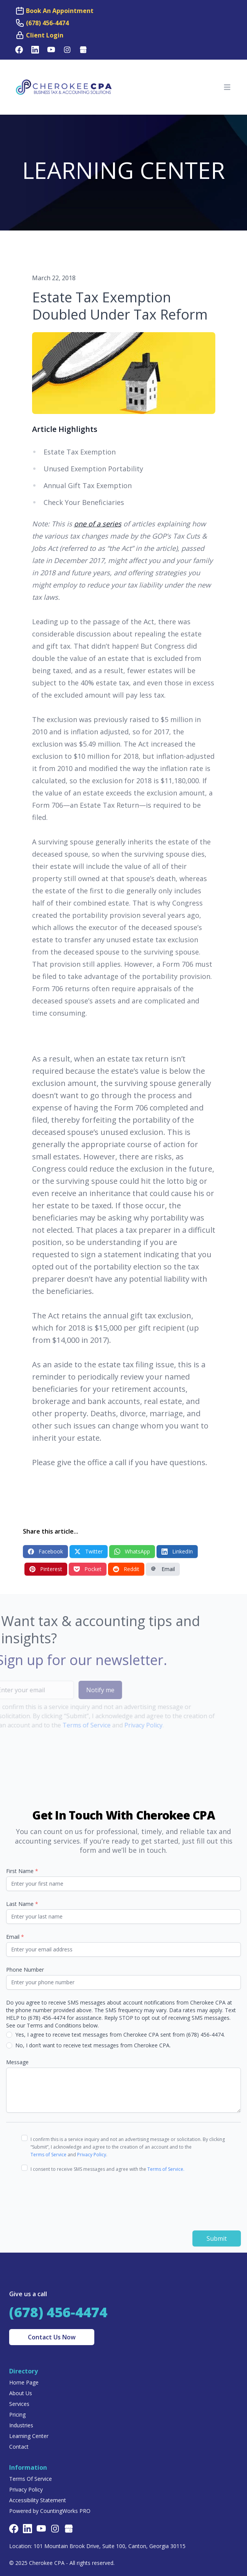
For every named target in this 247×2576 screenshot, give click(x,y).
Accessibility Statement (37, 2500)
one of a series (97, 523)
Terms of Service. (165, 2169)
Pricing (17, 2414)
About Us (20, 2393)
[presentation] (79, 2197)
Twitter (88, 1551)
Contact (19, 2446)
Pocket (88, 1569)
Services (19, 2403)
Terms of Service (74, 1725)
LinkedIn (177, 1551)
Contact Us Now (52, 2337)
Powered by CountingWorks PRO (49, 2510)
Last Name (22, 1903)
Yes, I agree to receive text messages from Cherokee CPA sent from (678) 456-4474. (120, 2034)
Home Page (24, 2382)
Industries (21, 2425)
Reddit (126, 1569)
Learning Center (28, 2436)
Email (163, 1569)
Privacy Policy (131, 1725)
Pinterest (45, 1569)
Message (17, 2062)
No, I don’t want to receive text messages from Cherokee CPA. (93, 2045)
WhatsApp (132, 1551)
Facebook (45, 1551)
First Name (22, 1871)
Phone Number (25, 1969)
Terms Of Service (30, 2478)
